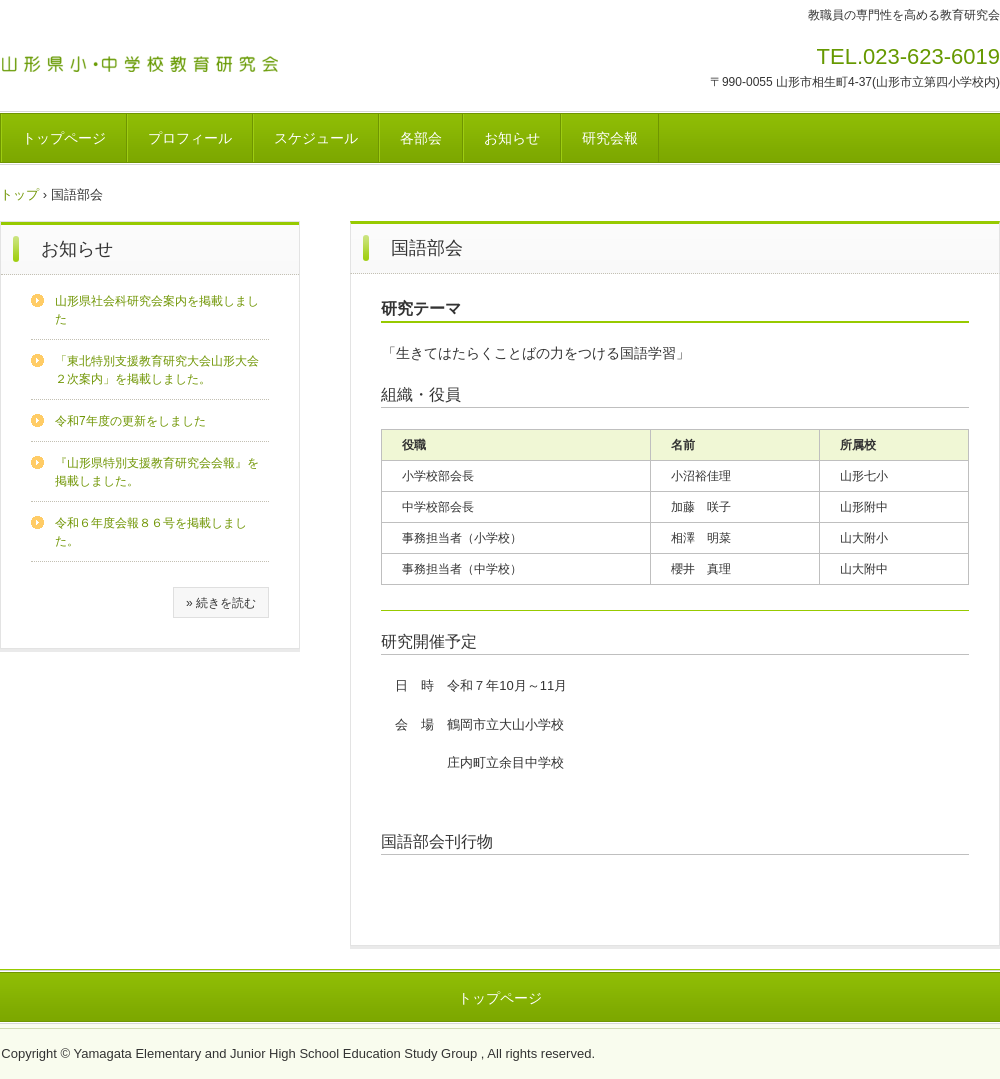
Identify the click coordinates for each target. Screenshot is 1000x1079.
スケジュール (316, 138)
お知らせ (512, 138)
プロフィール (190, 138)
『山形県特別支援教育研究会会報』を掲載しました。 (157, 472)
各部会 (421, 138)
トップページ (64, 138)
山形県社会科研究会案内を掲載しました (157, 310)
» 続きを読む (221, 603)
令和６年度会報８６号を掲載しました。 (151, 532)
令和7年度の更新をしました (130, 421)
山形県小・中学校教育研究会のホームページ (149, 60)
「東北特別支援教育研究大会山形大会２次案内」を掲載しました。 (157, 370)
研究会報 (610, 138)
